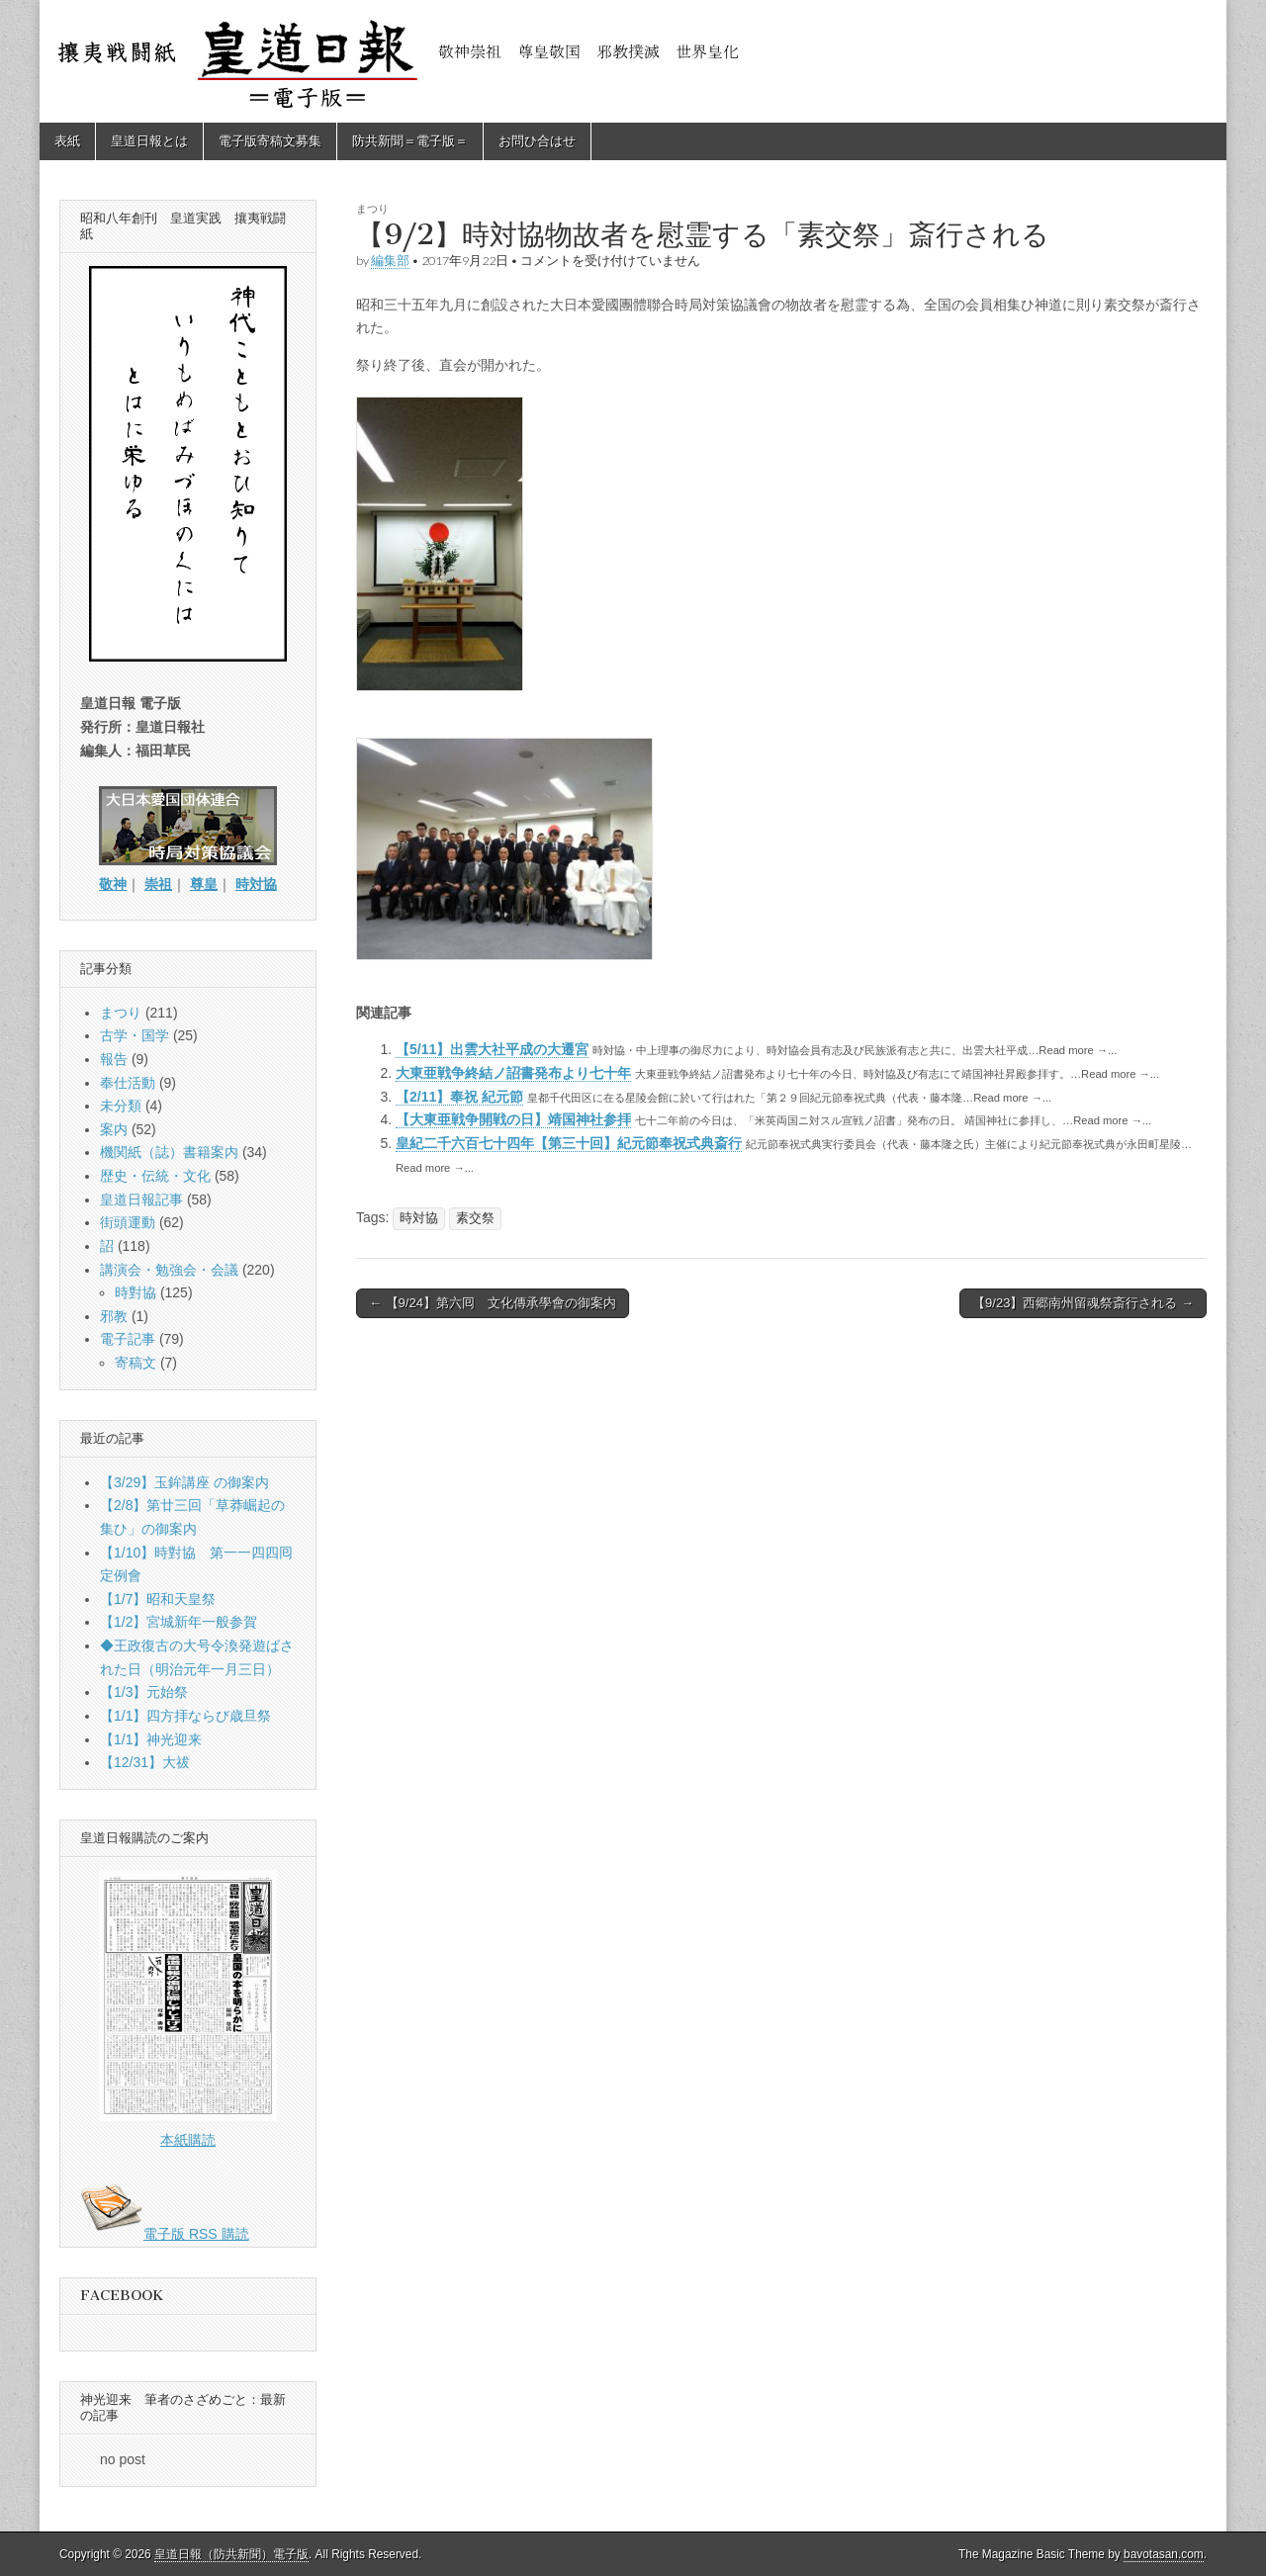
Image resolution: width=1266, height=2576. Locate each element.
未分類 (120, 1105)
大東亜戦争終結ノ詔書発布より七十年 (513, 1073)
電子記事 (127, 1339)
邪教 (114, 1316)
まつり (372, 208)
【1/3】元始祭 (144, 1692)
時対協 (419, 1218)
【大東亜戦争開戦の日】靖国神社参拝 (513, 1119)
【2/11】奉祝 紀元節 (459, 1097)
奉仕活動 (127, 1083)
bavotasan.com (1164, 2554)
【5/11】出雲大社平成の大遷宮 (492, 1049)
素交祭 (475, 1218)
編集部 (390, 260)
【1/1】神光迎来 (151, 1739)
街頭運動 (127, 1222)
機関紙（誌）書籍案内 (169, 1152)
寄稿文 (135, 1363)
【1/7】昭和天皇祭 (158, 1599)
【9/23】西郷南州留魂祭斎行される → (1083, 1302)
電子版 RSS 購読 (164, 2234)
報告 (114, 1059)
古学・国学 (134, 1035)
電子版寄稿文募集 (270, 141)
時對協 (135, 1292)
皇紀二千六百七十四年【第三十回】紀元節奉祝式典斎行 (569, 1143)
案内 (114, 1129)
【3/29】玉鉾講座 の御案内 (184, 1482)
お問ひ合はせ (537, 141)
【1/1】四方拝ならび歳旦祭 (185, 1716)
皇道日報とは (149, 141)
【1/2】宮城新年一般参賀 (178, 1622)
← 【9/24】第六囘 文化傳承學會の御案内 (492, 1302)
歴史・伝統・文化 (155, 1176)
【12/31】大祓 (145, 1762)
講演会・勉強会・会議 (169, 1270)
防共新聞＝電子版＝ (410, 141)
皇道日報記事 (141, 1199)
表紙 (67, 141)
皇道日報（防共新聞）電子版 (231, 2554)
